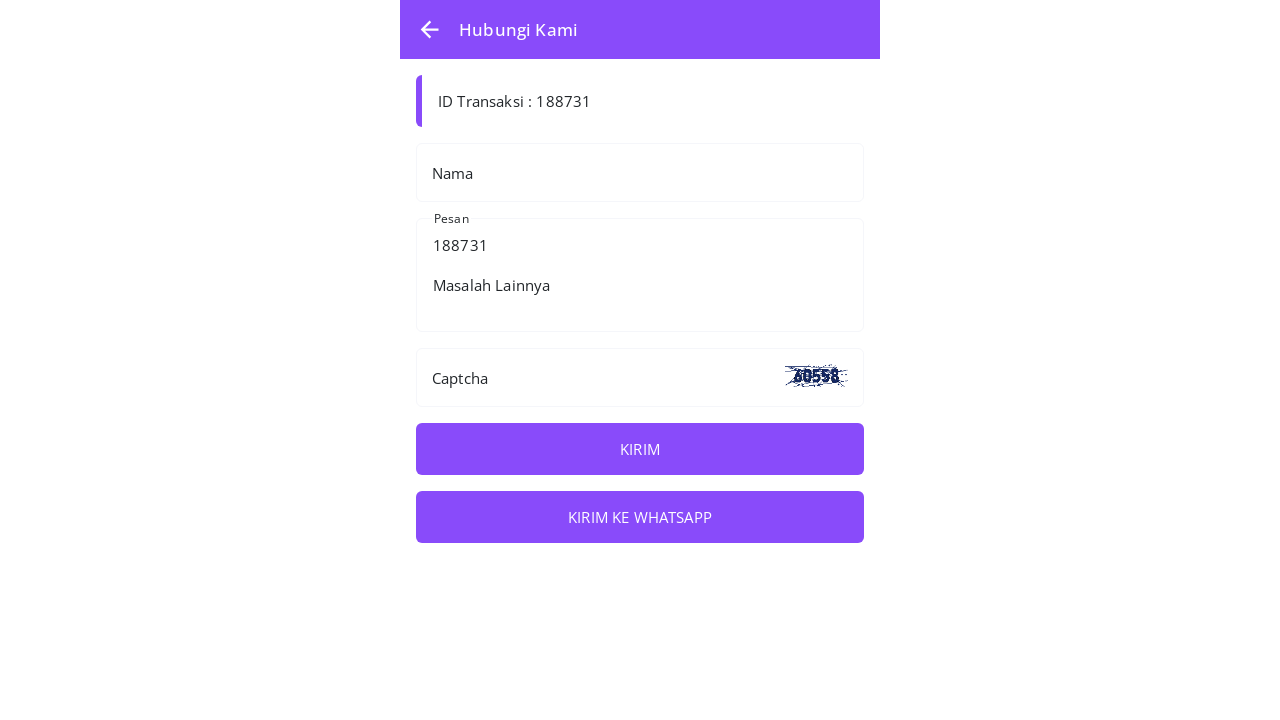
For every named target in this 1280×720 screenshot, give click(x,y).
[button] (429, 29)
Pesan (451, 218)
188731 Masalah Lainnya (640, 275)
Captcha (460, 378)
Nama (453, 173)
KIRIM (640, 449)
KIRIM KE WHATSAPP (640, 517)
